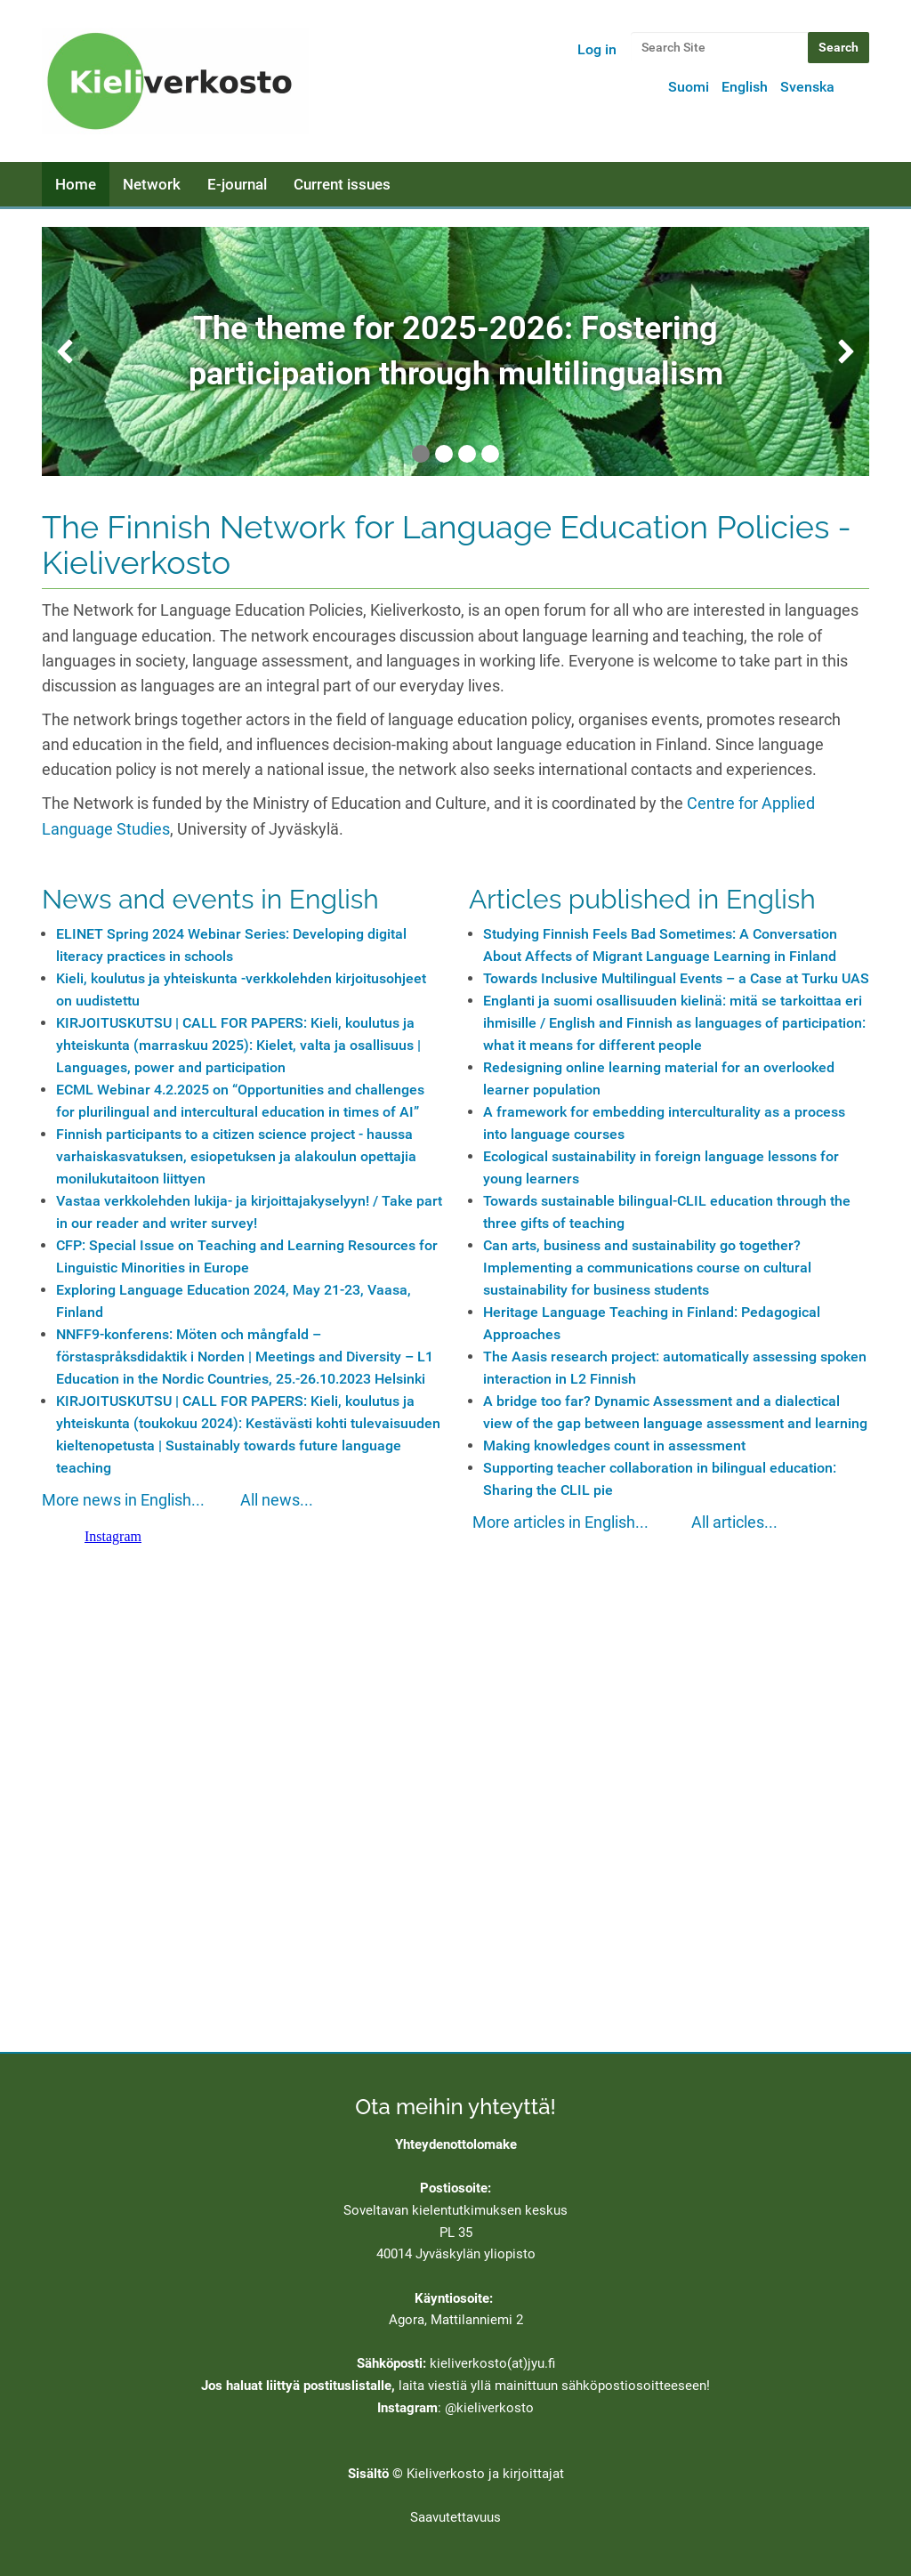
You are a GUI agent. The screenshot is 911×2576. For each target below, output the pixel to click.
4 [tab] (490, 454)
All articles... (734, 1522)
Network (152, 184)
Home (75, 184)
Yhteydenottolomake (456, 2144)
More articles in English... (560, 1522)
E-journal (237, 184)
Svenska (807, 86)
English (745, 86)
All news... (276, 1500)
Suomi (688, 86)
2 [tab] (444, 454)
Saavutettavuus (455, 2517)
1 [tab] (421, 454)
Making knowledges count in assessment (614, 1445)
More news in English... (123, 1500)
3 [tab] (467, 454)
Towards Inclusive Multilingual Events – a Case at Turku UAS (676, 978)
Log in (597, 49)
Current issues (342, 184)
